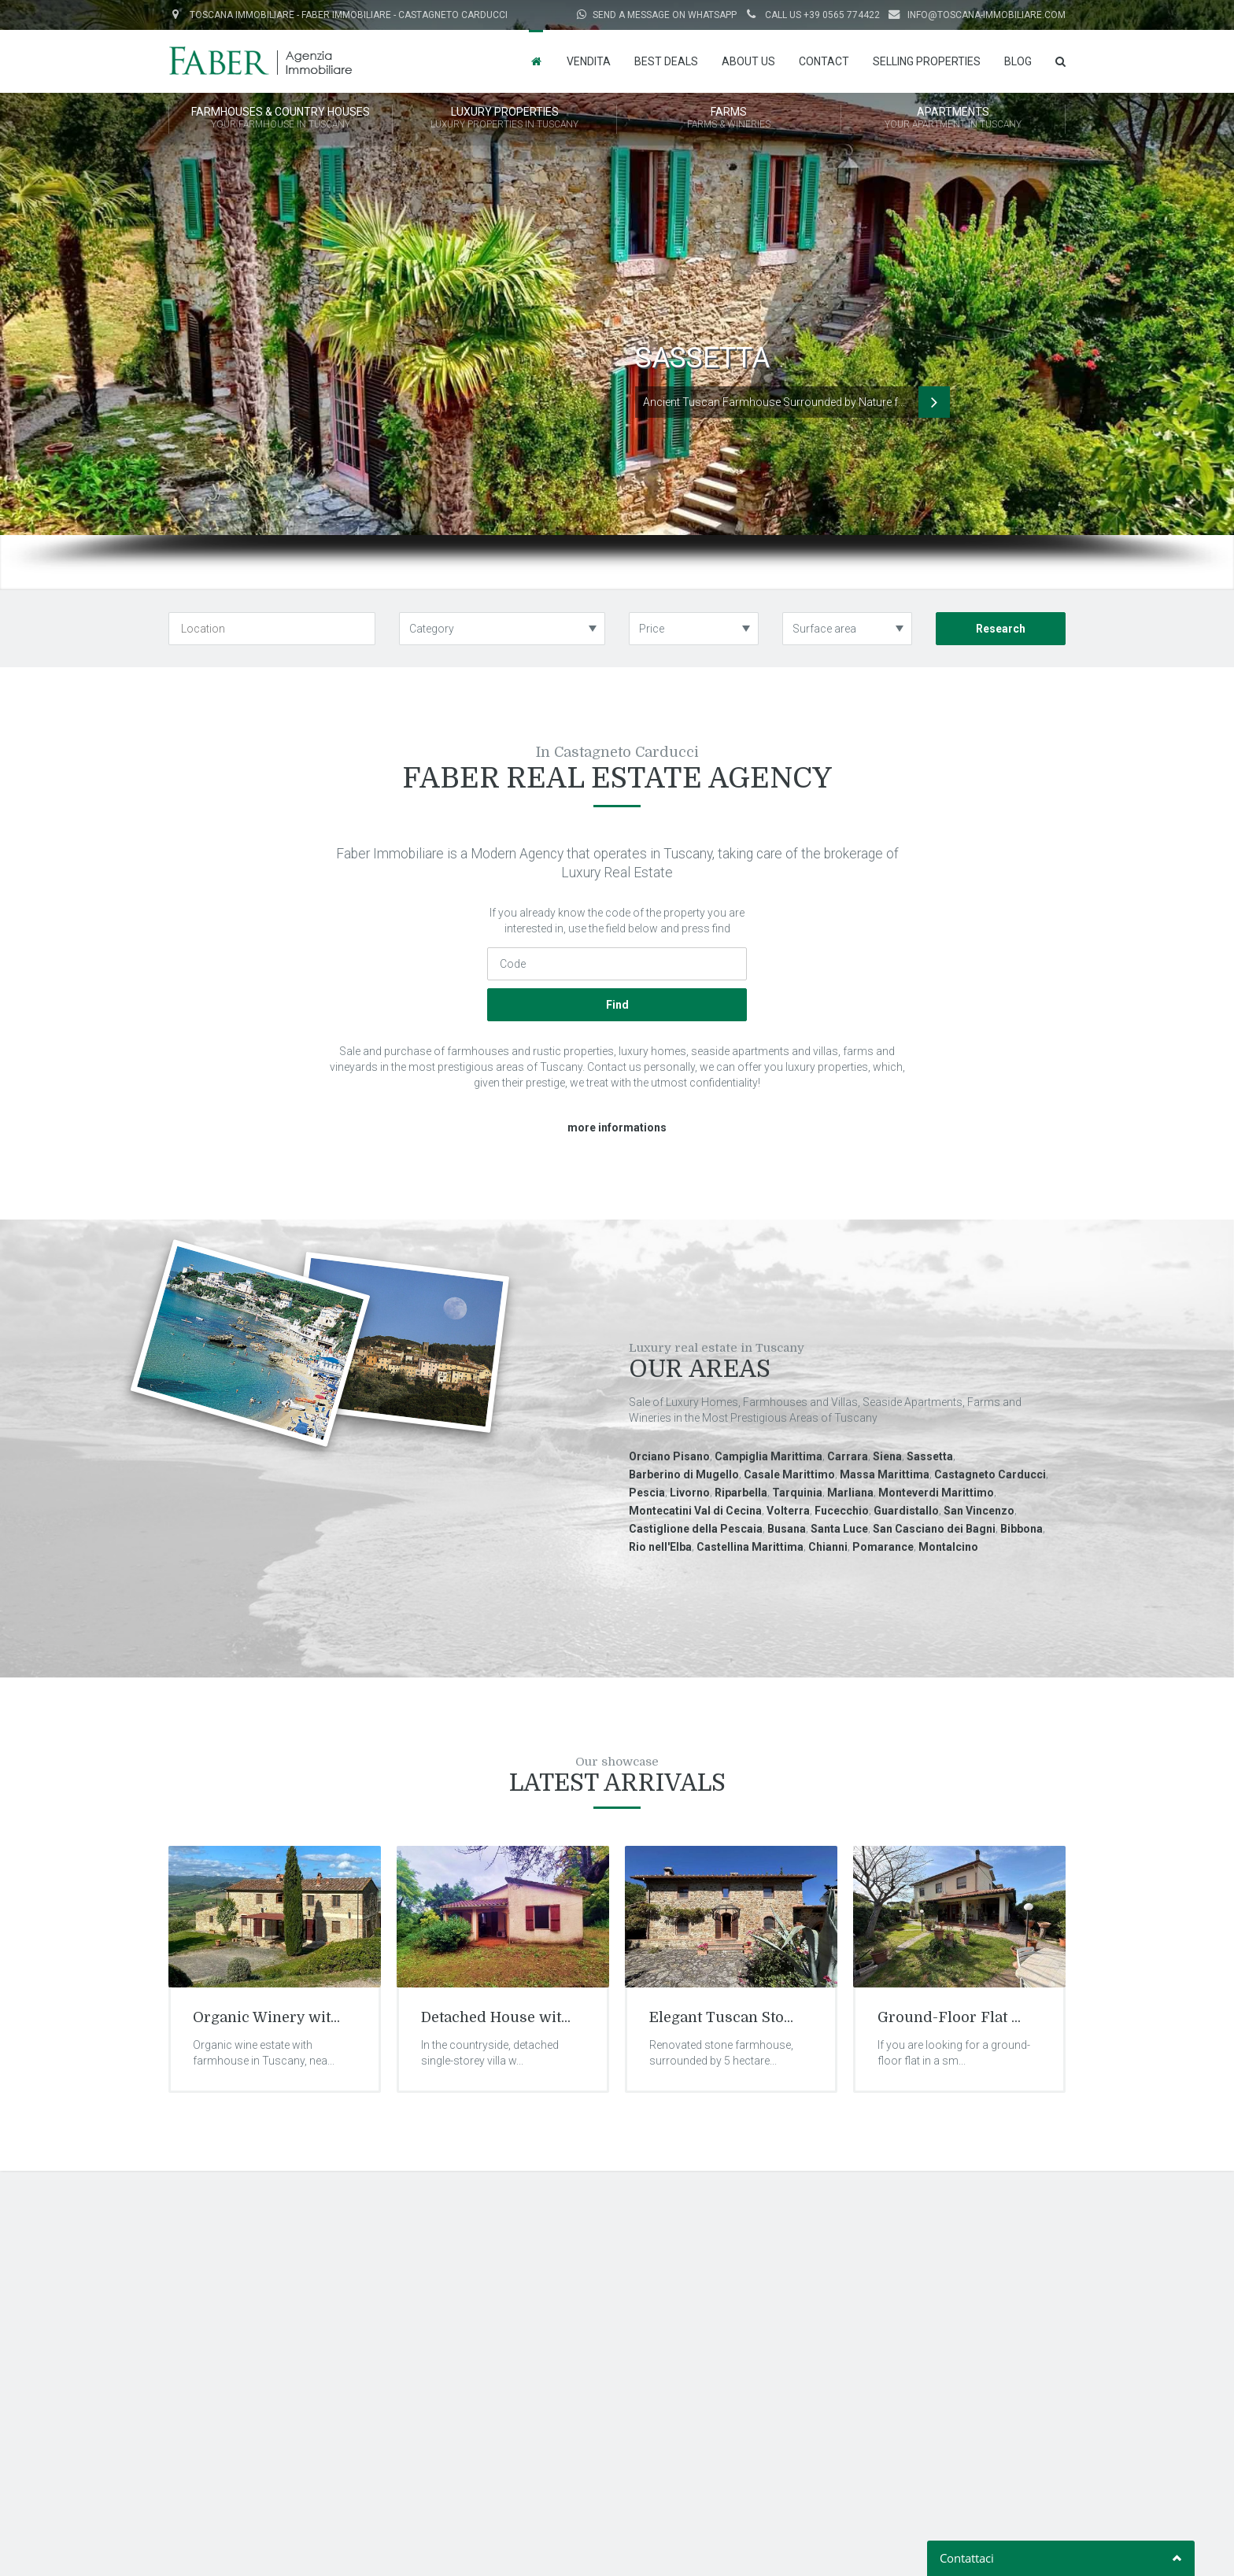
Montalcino (948, 1547)
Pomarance (883, 1547)
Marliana (850, 1492)
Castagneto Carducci (990, 1474)
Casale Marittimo (789, 1474)
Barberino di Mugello (684, 1474)
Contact (824, 61)
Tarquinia (797, 1492)
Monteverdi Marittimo (936, 1492)
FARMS (729, 118)
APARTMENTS (953, 118)
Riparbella (741, 1492)
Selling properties (927, 61)
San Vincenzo (979, 1510)
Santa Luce (839, 1528)
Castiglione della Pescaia (696, 1528)
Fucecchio (842, 1510)
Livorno (690, 1492)
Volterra (788, 1510)
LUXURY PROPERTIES (504, 118)
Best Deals (666, 61)
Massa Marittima (884, 1474)
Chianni (828, 1547)
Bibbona (1021, 1528)
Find (617, 1004)
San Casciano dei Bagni (934, 1528)
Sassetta (930, 1456)
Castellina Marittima (750, 1547)
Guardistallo (906, 1510)
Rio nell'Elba (660, 1547)
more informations (617, 1127)
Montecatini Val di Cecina (695, 1510)
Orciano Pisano (669, 1456)
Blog (1018, 61)
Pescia (647, 1492)
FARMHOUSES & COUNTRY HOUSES (280, 118)
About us (748, 61)
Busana (786, 1528)
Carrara (847, 1456)
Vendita (589, 61)
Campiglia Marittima (768, 1456)
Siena (887, 1456)
